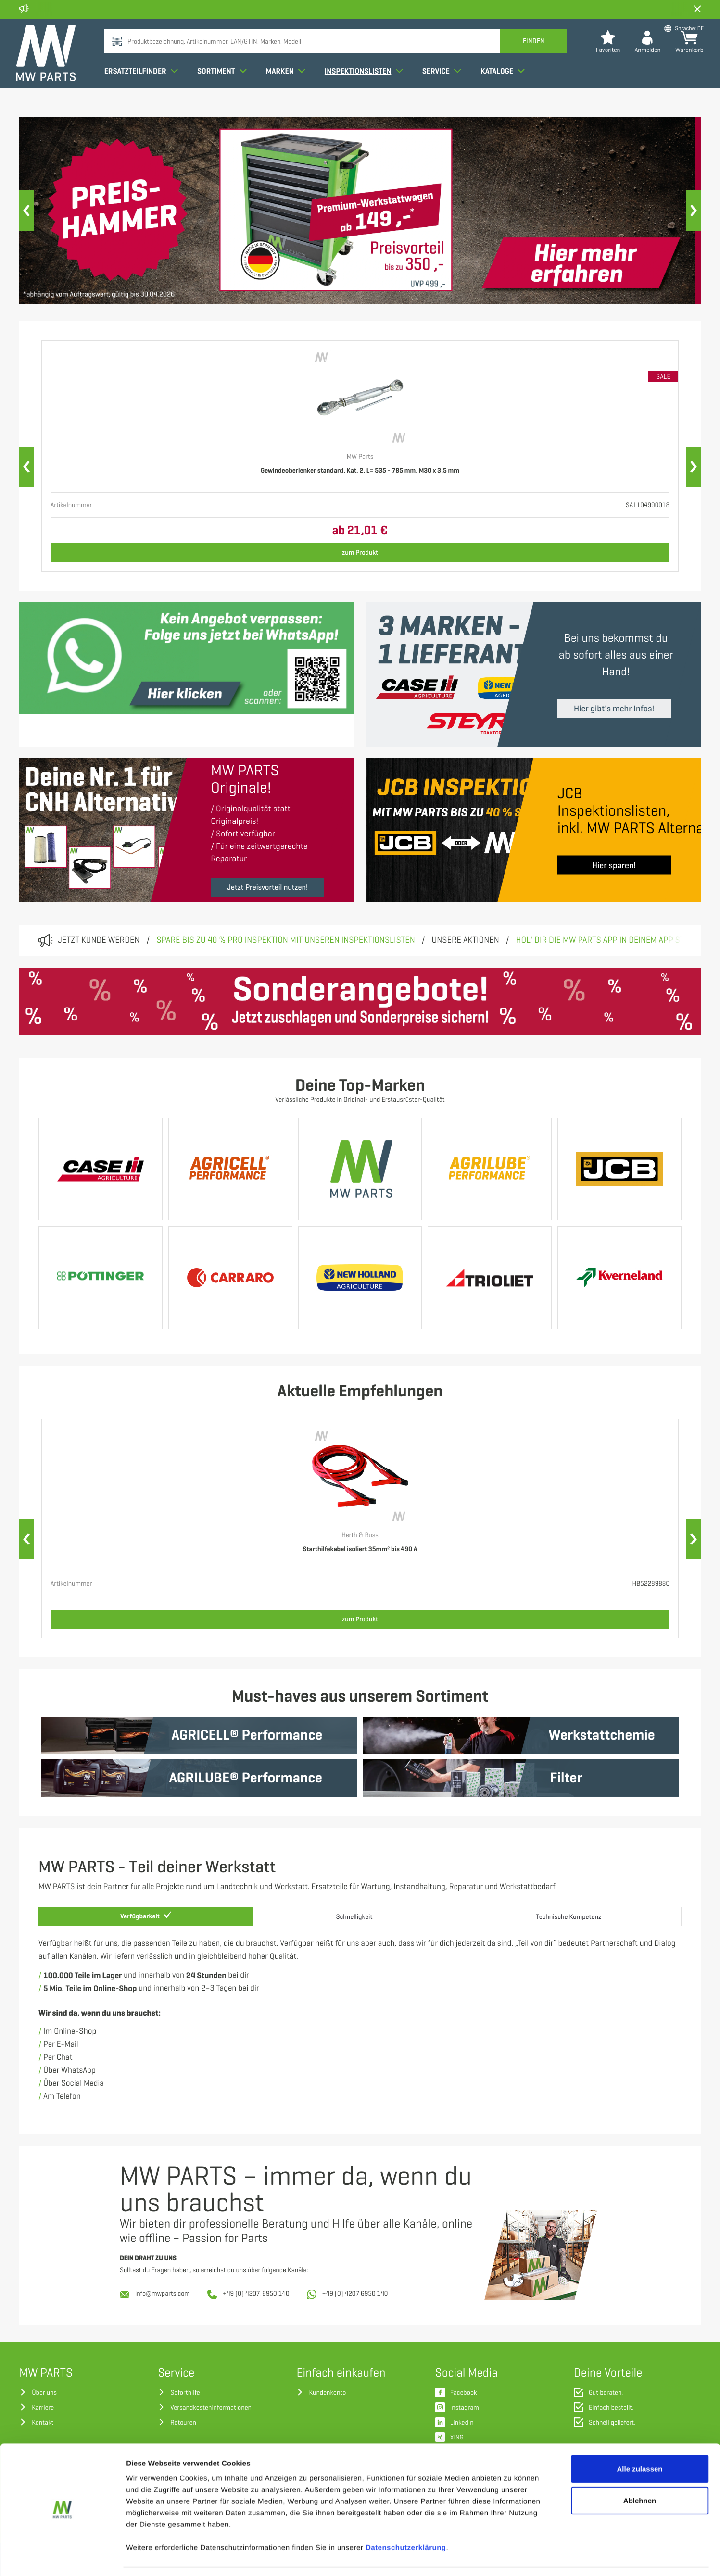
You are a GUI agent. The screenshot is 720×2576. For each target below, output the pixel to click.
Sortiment (225, 88)
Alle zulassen (639, 2439)
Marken (288, 88)
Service (444, 88)
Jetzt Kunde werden (99, 940)
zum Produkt (360, 552)
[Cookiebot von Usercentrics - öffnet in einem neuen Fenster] (62, 2557)
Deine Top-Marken (360, 1085)
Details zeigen (511, 2557)
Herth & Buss (360, 1535)
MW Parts (360, 456)
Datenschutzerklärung (406, 2518)
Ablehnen (639, 2471)
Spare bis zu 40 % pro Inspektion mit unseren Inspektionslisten (285, 940)
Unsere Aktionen (465, 940)
